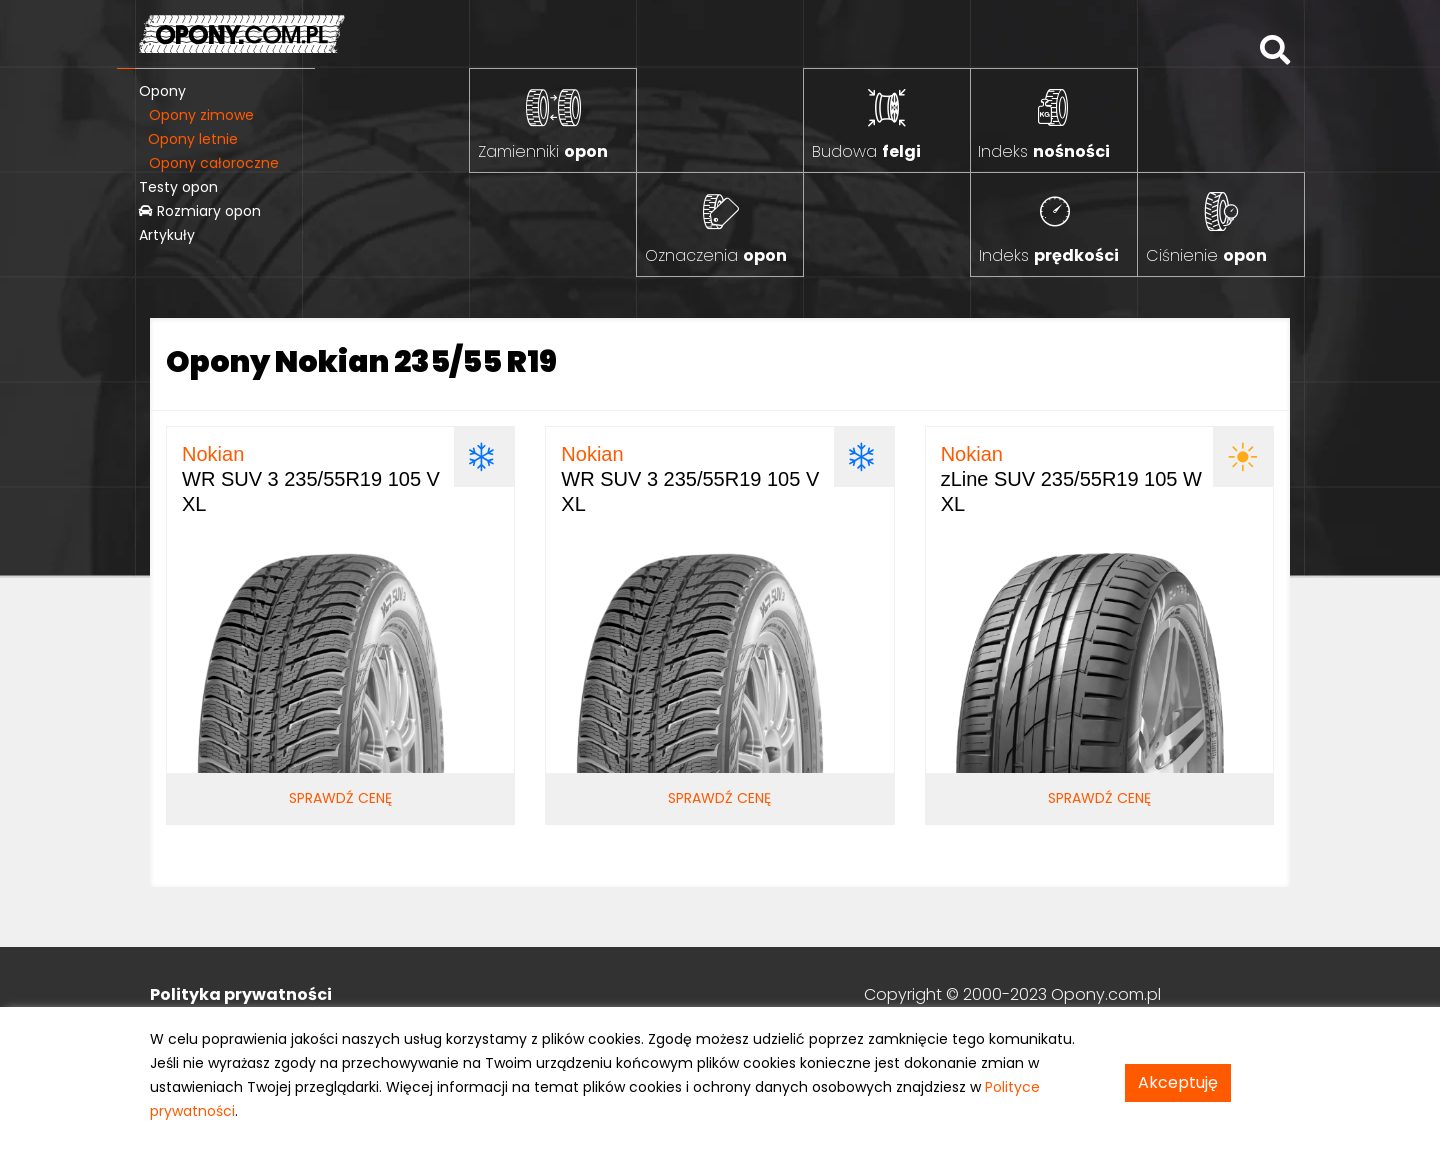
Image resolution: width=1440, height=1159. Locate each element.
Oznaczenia (716, 255)
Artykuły (167, 235)
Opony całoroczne (214, 163)
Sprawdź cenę (340, 798)
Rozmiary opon (200, 211)
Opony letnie (193, 139)
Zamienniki (543, 151)
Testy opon (178, 187)
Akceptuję (1178, 1082)
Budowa (866, 151)
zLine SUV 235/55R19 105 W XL (1071, 479)
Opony (162, 91)
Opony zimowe (201, 115)
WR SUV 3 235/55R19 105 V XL (311, 479)
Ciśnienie (1206, 255)
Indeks (1044, 151)
